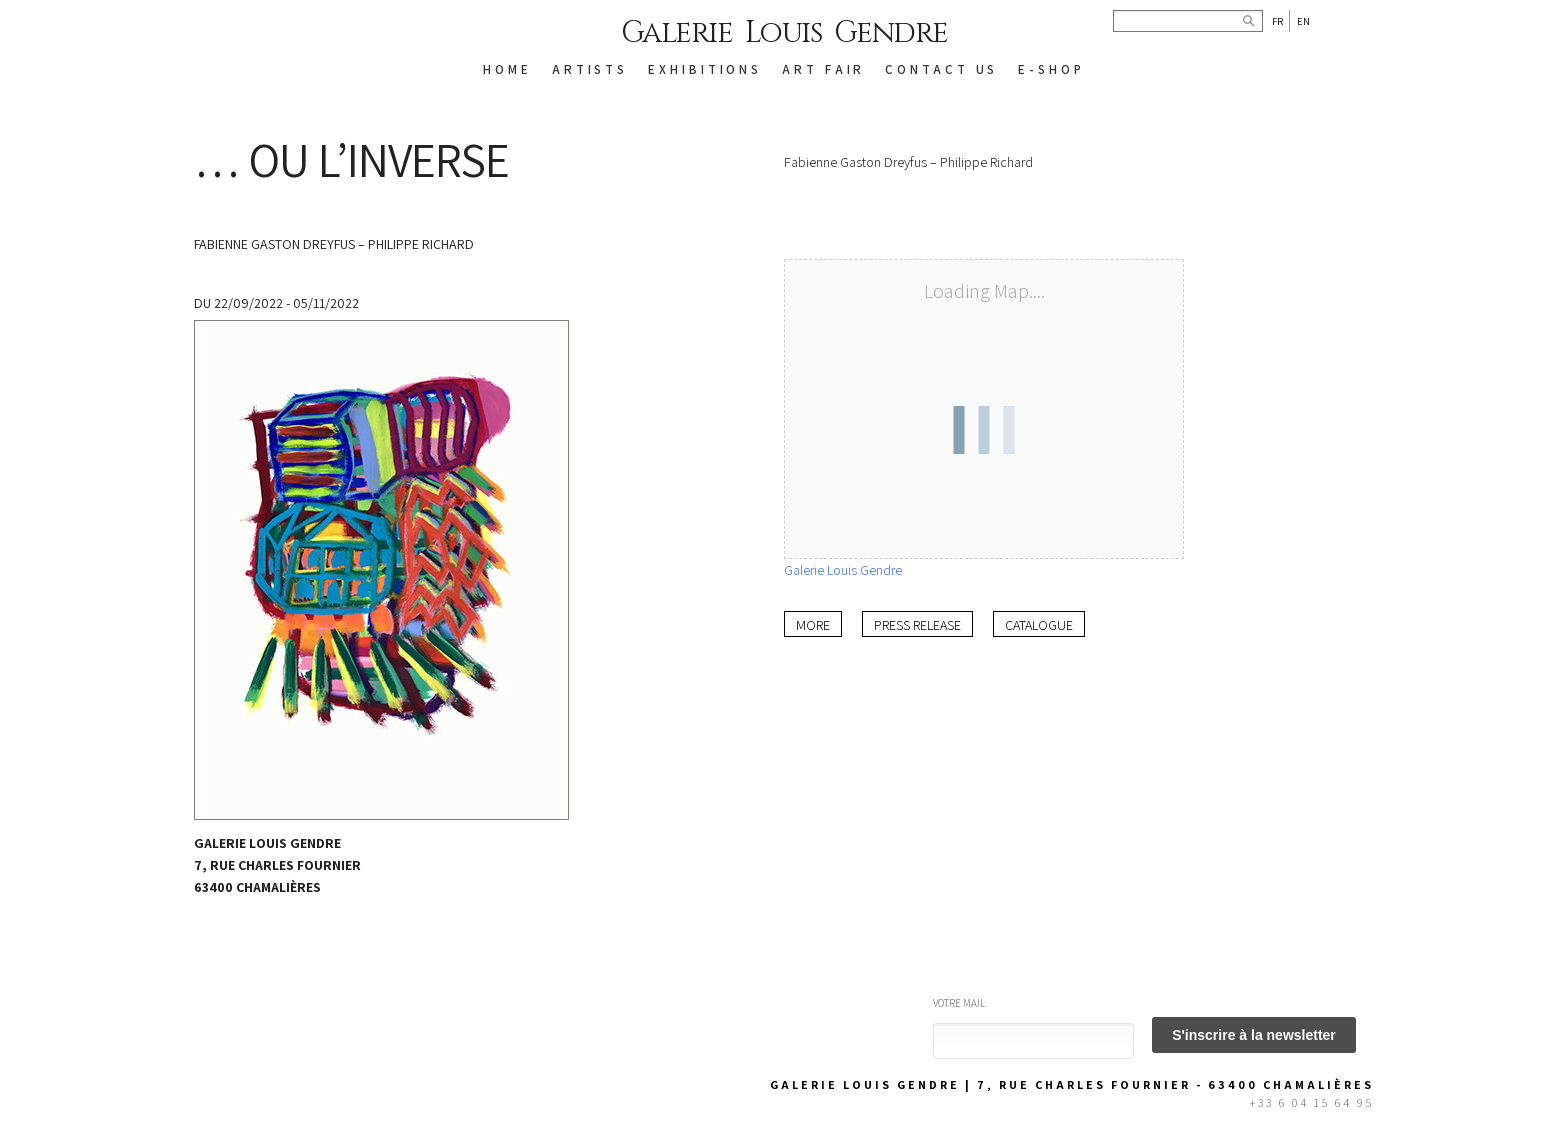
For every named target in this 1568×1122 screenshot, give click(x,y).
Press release (917, 625)
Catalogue (1039, 625)
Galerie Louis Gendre (784, 33)
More (813, 625)
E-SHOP (1051, 69)
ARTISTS (590, 69)
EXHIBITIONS (705, 69)
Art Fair (823, 69)
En (1303, 21)
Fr (1277, 21)
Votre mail (959, 1003)
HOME (507, 69)
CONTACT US (941, 69)
